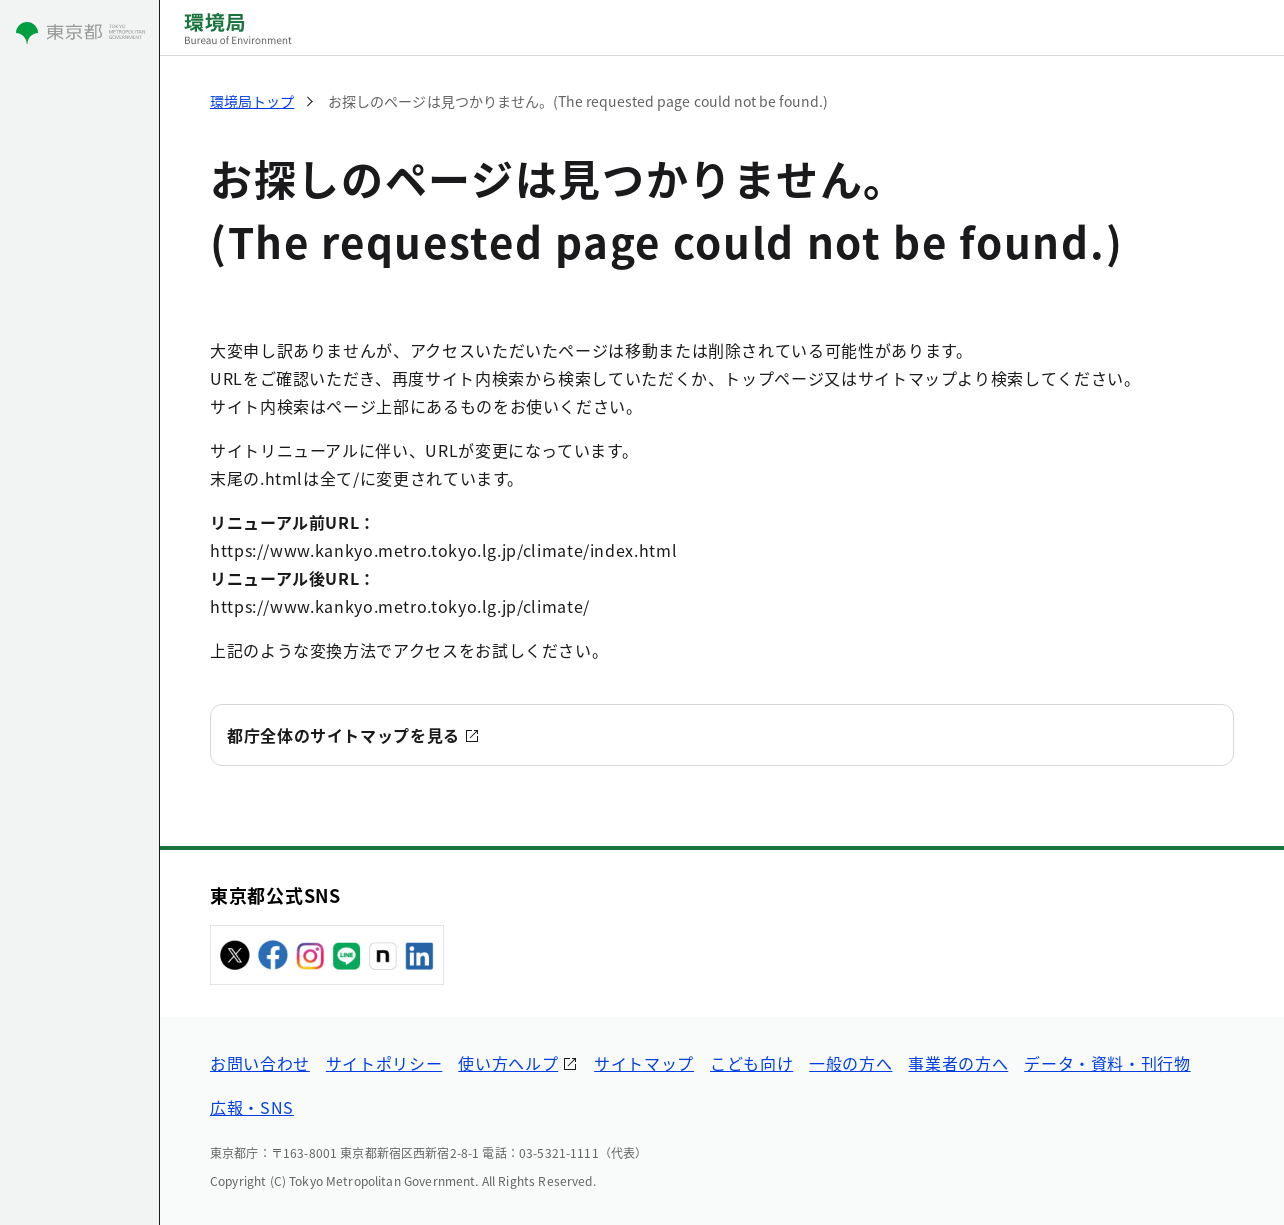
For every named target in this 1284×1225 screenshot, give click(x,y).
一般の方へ (850, 1063)
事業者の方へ (958, 1063)
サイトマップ (644, 1063)
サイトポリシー (384, 1063)
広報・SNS (252, 1107)
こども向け (751, 1063)
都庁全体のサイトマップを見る (343, 735)
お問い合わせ (260, 1063)
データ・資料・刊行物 (1107, 1063)
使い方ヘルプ (508, 1063)
